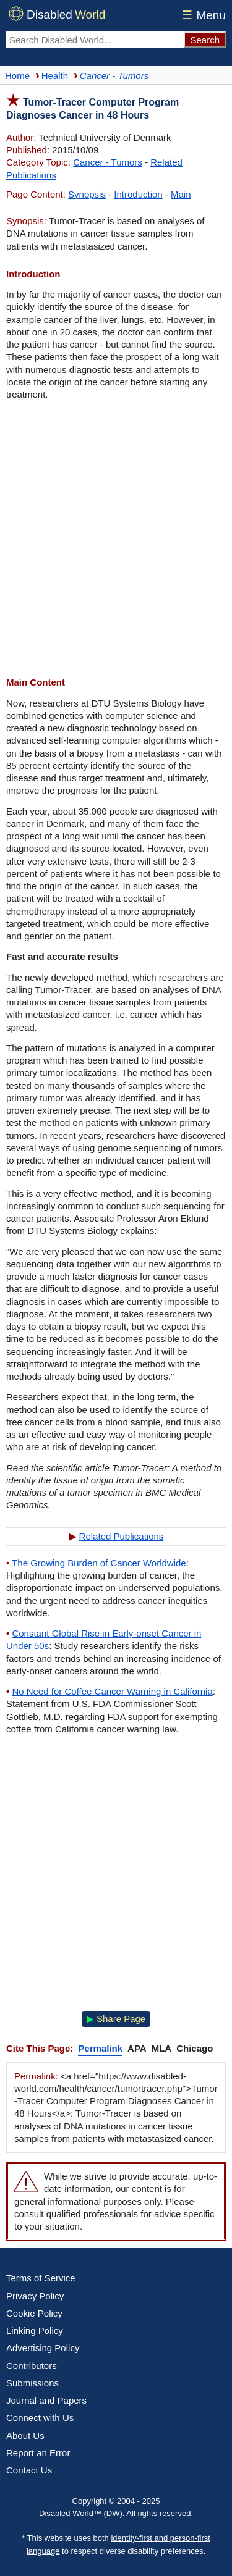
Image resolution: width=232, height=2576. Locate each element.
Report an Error (38, 2453)
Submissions (32, 2383)
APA (137, 2048)
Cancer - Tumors (107, 162)
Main (181, 194)
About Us (25, 2435)
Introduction (138, 194)
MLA (162, 2048)
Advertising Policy (42, 2348)
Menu (202, 15)
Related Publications (121, 1536)
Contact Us (29, 2470)
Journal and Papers (46, 2400)
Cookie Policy (34, 2313)
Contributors (31, 2365)
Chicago (194, 2048)
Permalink (100, 2048)
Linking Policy (34, 2330)
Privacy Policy (35, 2296)
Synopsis (87, 194)
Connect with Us (40, 2417)
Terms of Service (40, 2278)
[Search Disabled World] (95, 39)
